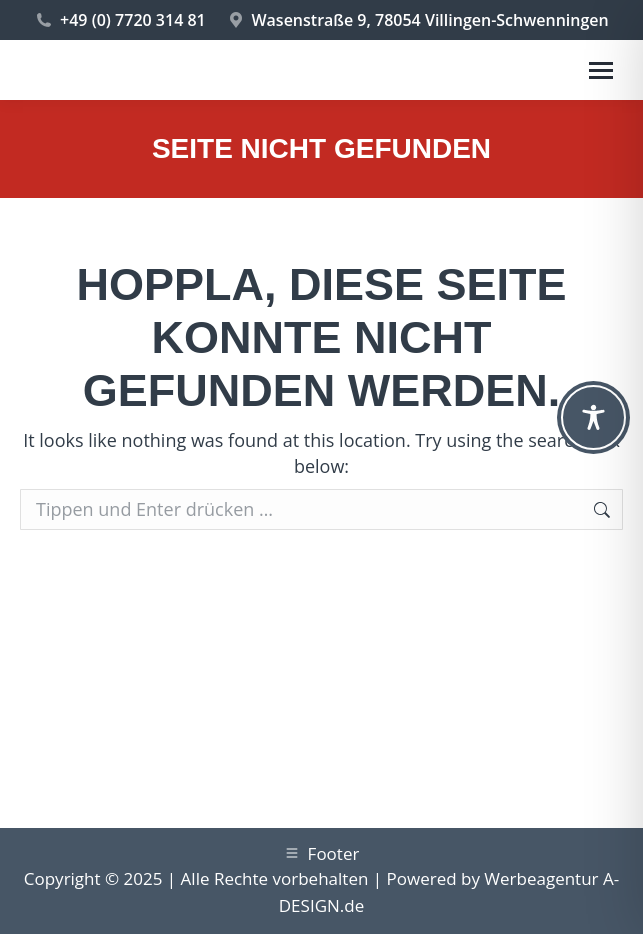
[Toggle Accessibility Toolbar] (593, 417)
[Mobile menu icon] (601, 70)
